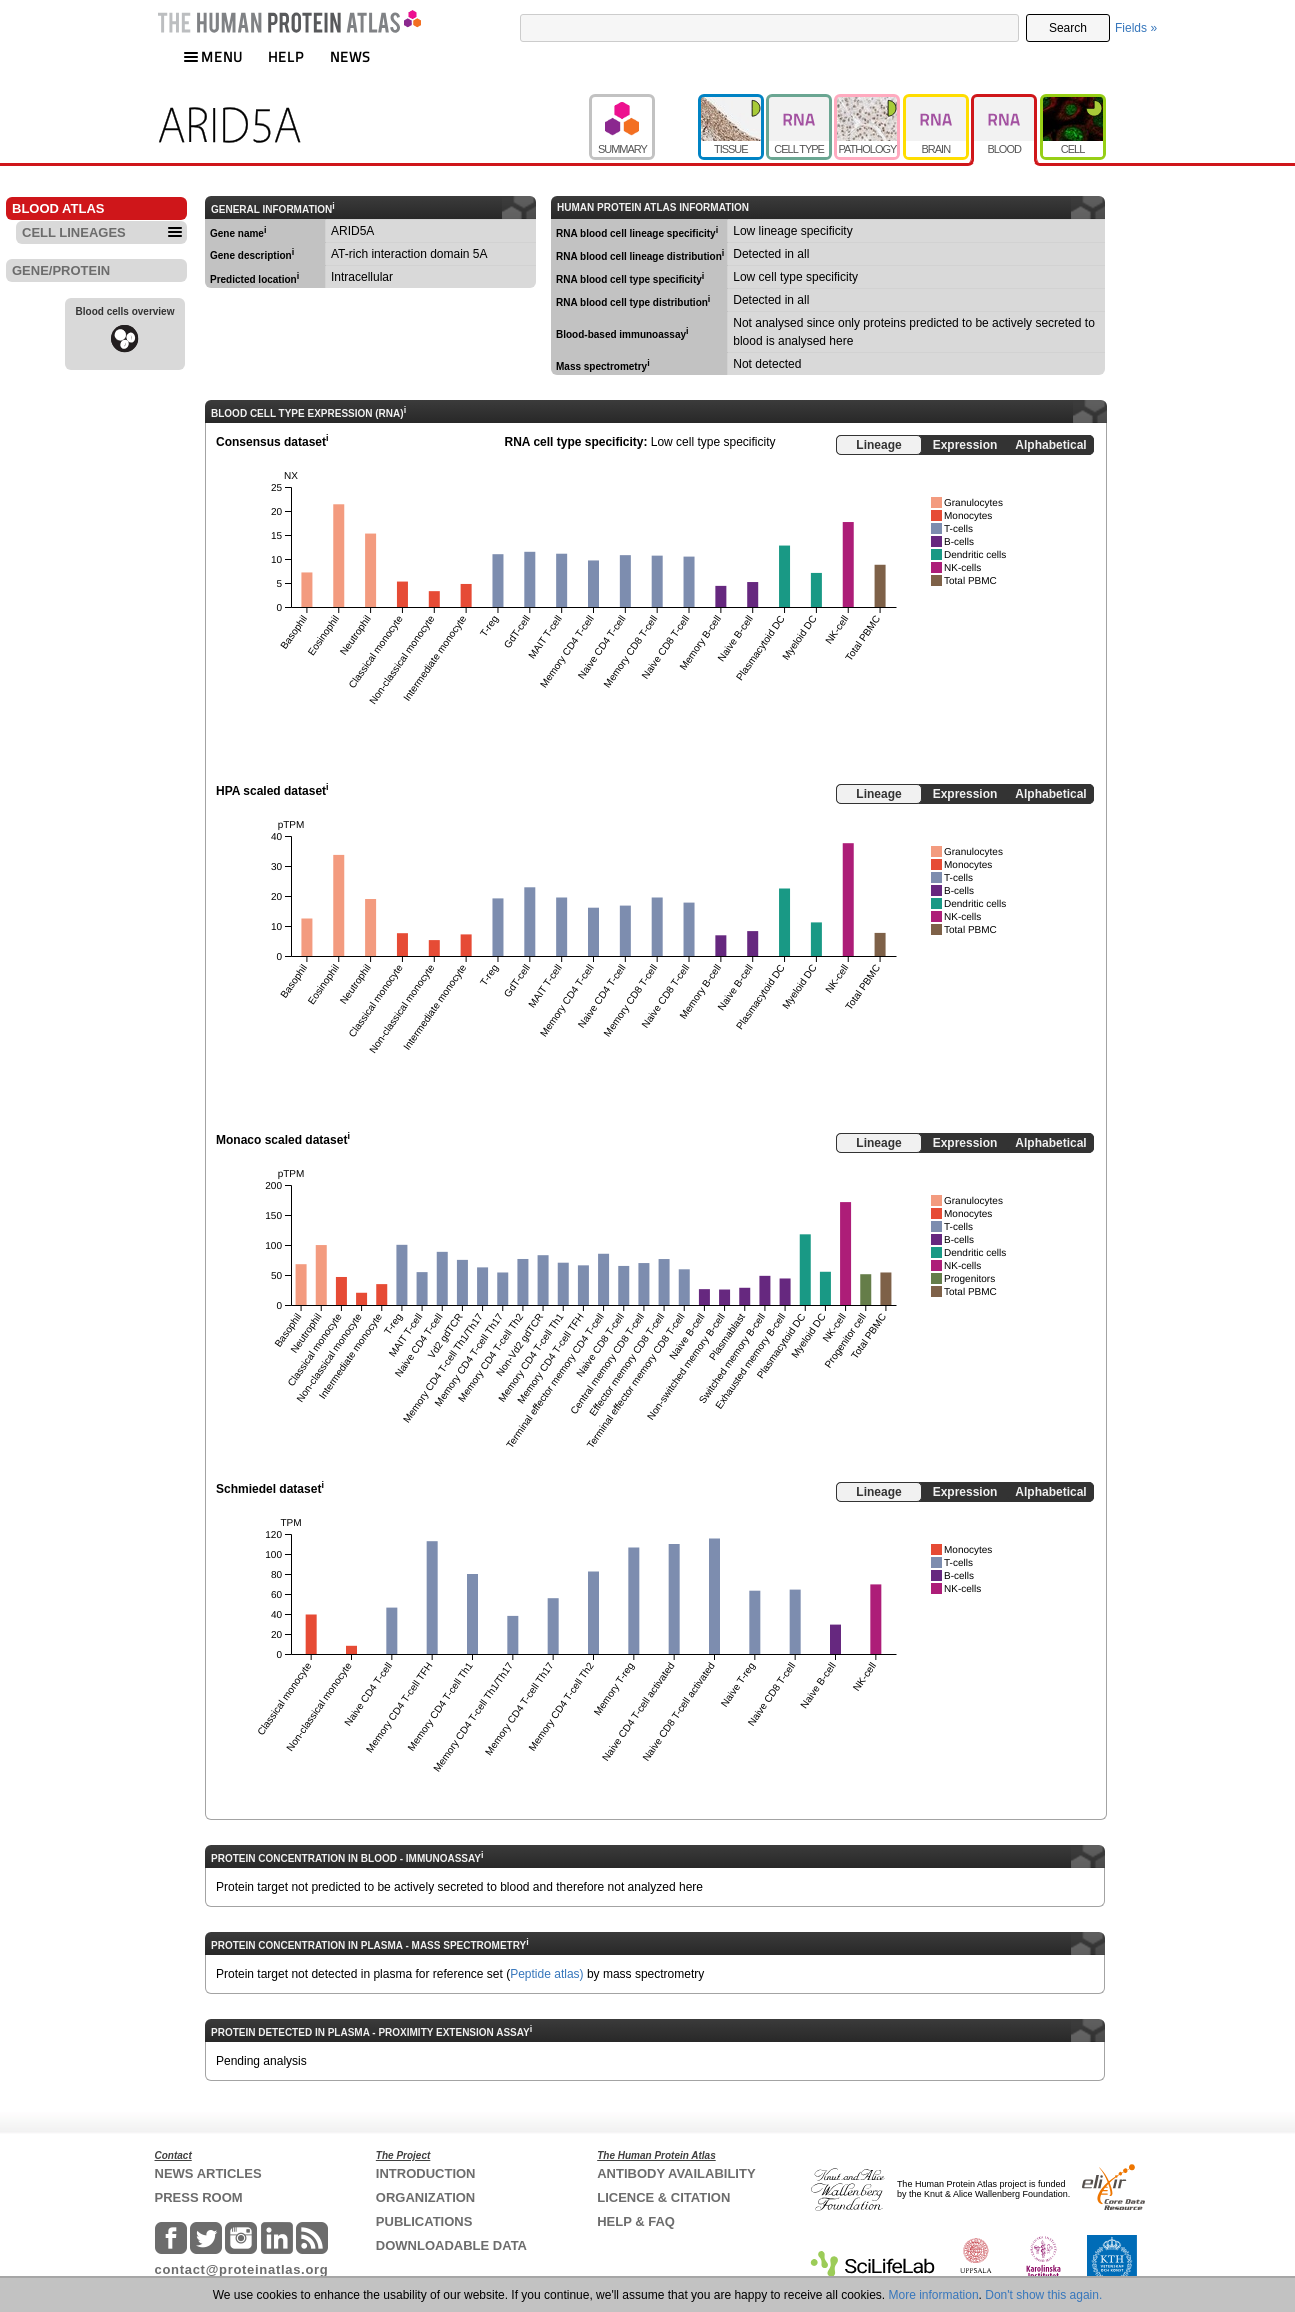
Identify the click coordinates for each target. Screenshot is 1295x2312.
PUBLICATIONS (424, 2221)
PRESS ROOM (199, 2197)
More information (934, 2295)
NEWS (350, 56)
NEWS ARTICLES (208, 2173)
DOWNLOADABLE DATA (451, 2245)
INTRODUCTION (426, 2173)
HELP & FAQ (636, 2221)
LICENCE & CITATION (663, 2197)
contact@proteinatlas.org (242, 2269)
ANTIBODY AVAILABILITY (676, 2173)
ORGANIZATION (425, 2197)
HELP (286, 56)
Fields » (1136, 28)
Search (1068, 28)
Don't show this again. (1043, 2295)
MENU (213, 56)
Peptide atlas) (546, 1974)
